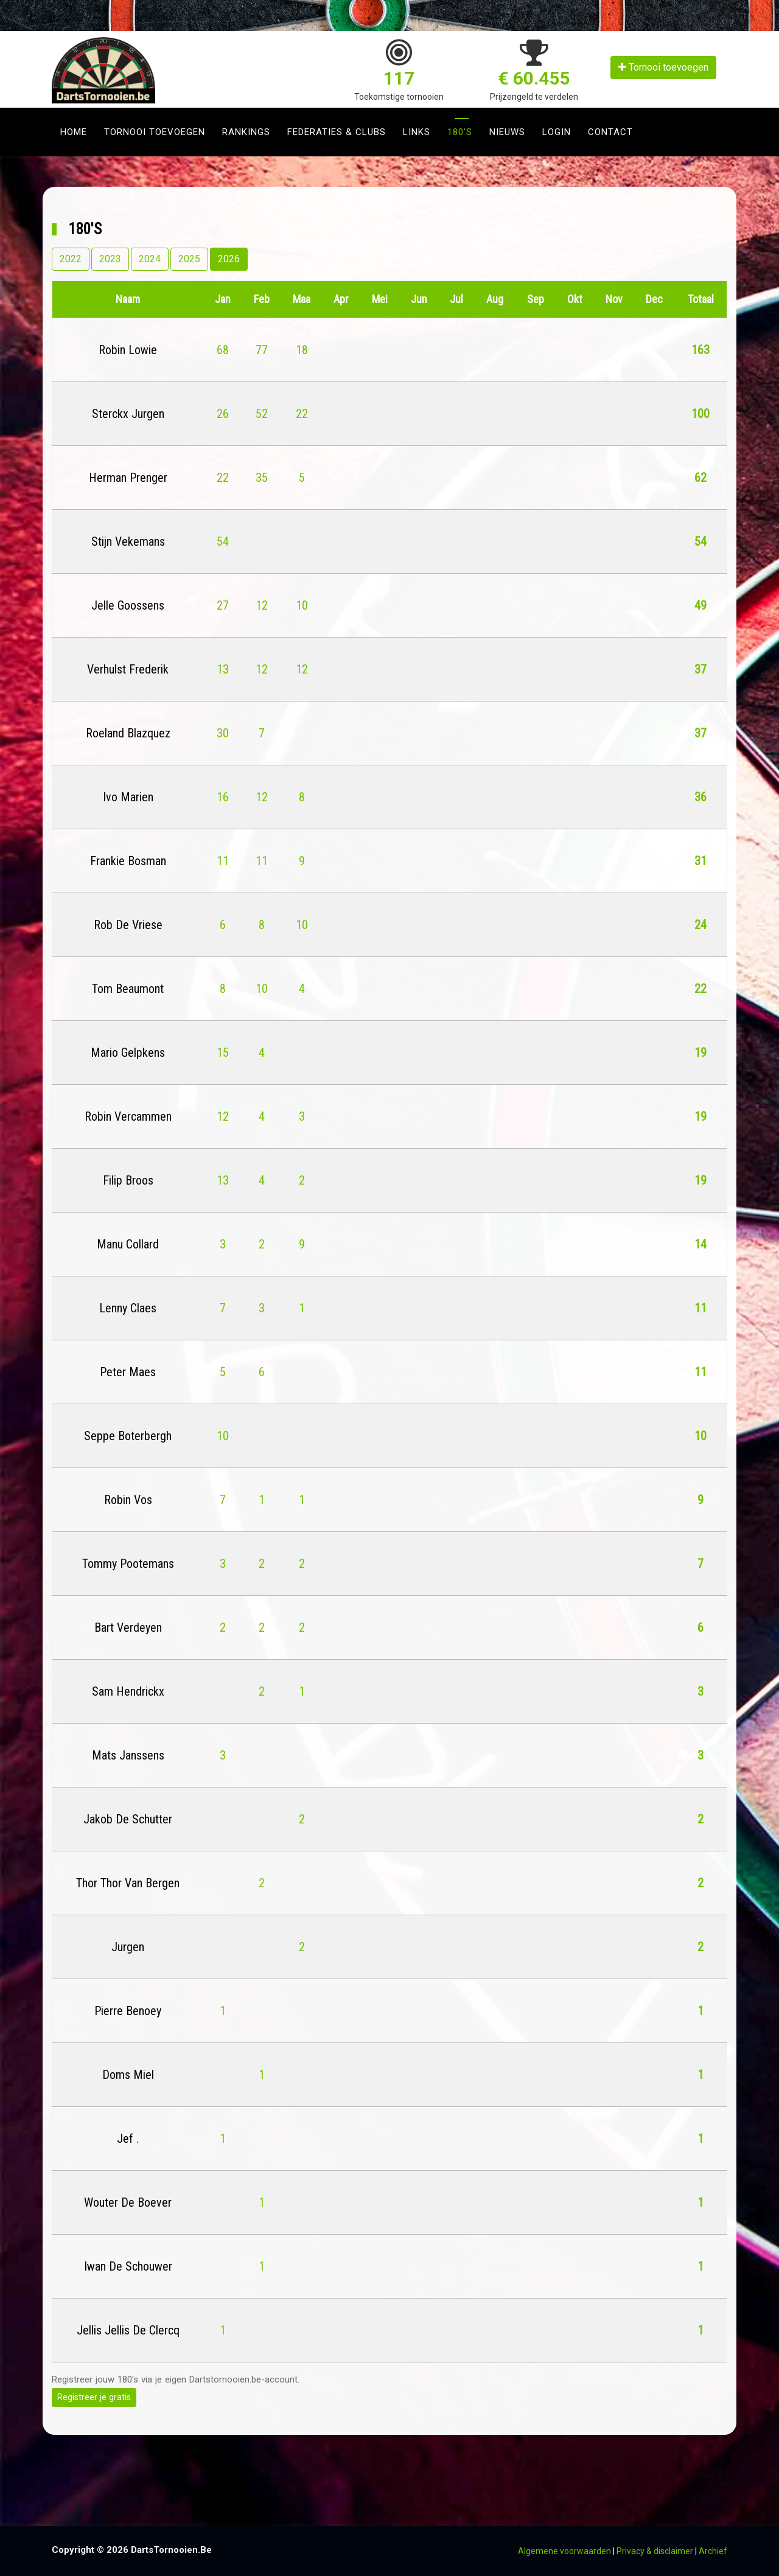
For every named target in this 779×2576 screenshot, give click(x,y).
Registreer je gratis (94, 2397)
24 (700, 924)
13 (223, 669)
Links (416, 132)
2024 (150, 259)
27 (223, 605)
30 (223, 733)
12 (262, 605)
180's (459, 132)
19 (700, 1052)
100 (700, 413)
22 (302, 413)
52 (262, 413)
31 (700, 861)
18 (302, 350)
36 (700, 797)
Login (556, 132)
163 (700, 350)
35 (262, 477)
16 (223, 797)
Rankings (246, 132)
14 (700, 1244)
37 (700, 669)
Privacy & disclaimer (655, 2551)
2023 (110, 259)
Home (73, 132)
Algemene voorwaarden (564, 2551)
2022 (71, 259)
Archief (713, 2551)
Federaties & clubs (336, 132)
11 (223, 861)
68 (223, 350)
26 (223, 413)
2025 (189, 259)
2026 (229, 259)
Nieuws (507, 132)
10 (302, 605)
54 (223, 541)
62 (700, 477)
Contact (610, 132)
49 (700, 605)
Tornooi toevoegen (663, 67)
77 (262, 350)
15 (223, 1052)
